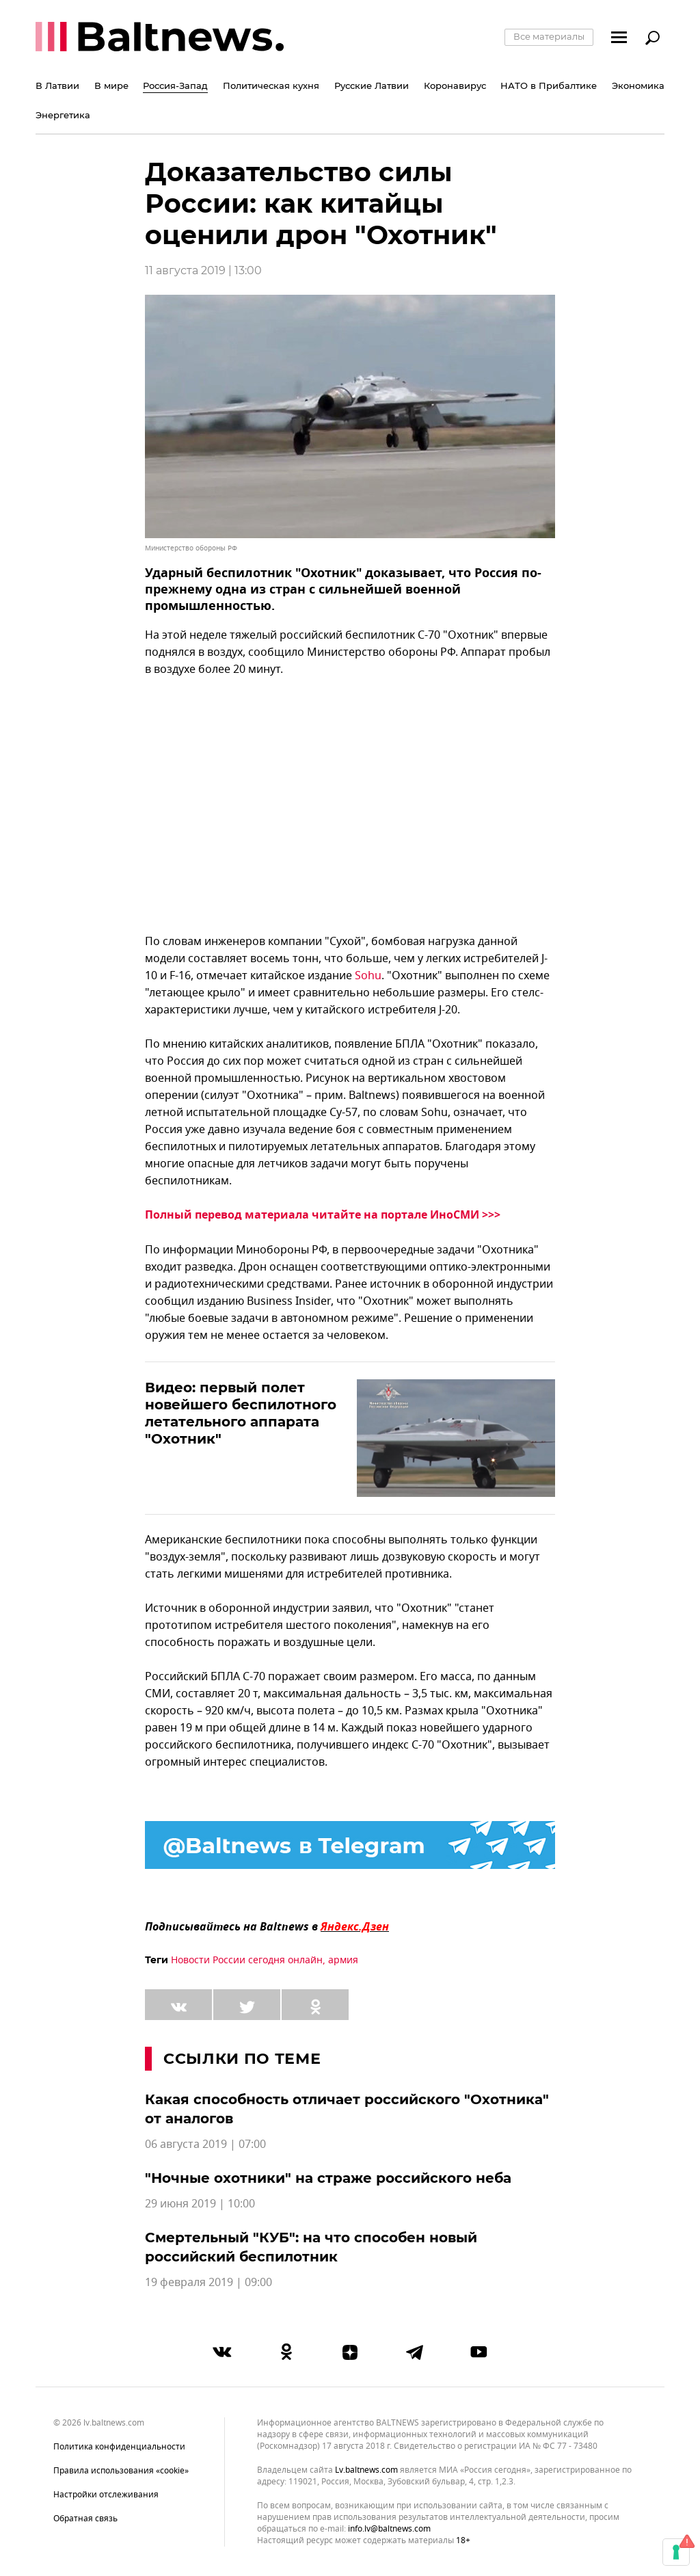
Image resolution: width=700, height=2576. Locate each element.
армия (343, 1960)
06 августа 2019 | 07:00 (205, 2144)
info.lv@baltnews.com (389, 2529)
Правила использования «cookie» (121, 2471)
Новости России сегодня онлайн (247, 1960)
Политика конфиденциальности (119, 2447)
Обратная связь (85, 2518)
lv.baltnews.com (366, 2470)
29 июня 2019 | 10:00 (200, 2204)
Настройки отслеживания (106, 2494)
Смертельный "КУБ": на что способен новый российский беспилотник (311, 2247)
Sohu (368, 976)
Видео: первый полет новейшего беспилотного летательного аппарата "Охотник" (240, 1413)
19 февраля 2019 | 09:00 (208, 2282)
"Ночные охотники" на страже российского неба (328, 2178)
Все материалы (548, 36)
